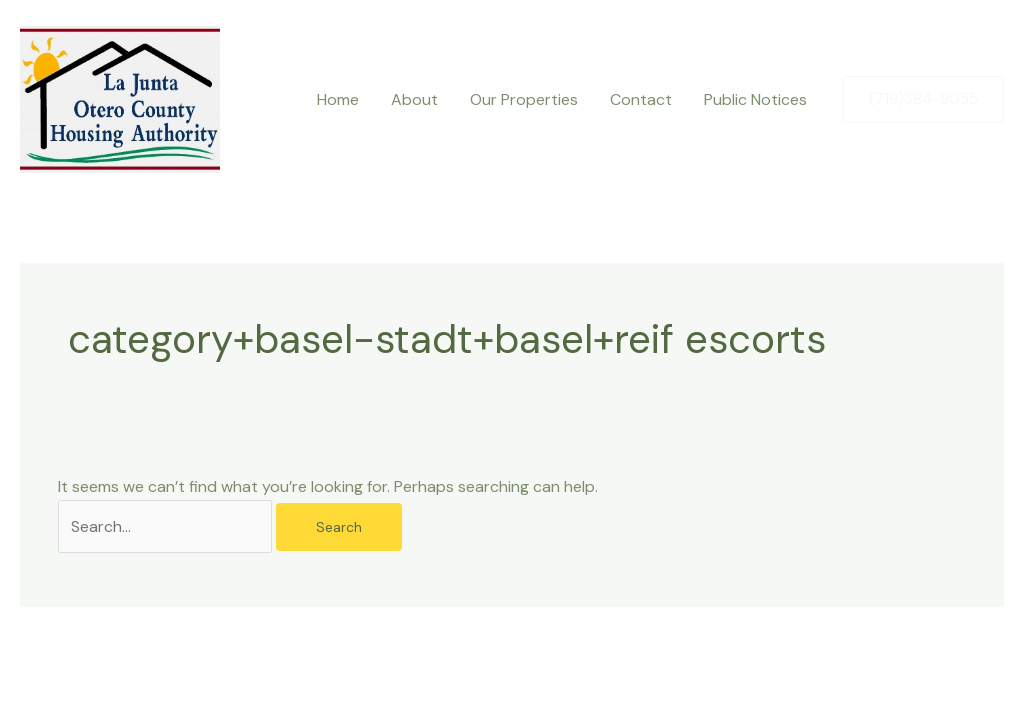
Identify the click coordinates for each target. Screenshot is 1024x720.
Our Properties (524, 99)
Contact (641, 99)
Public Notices (755, 99)
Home (338, 99)
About (414, 99)
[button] (923, 99)
